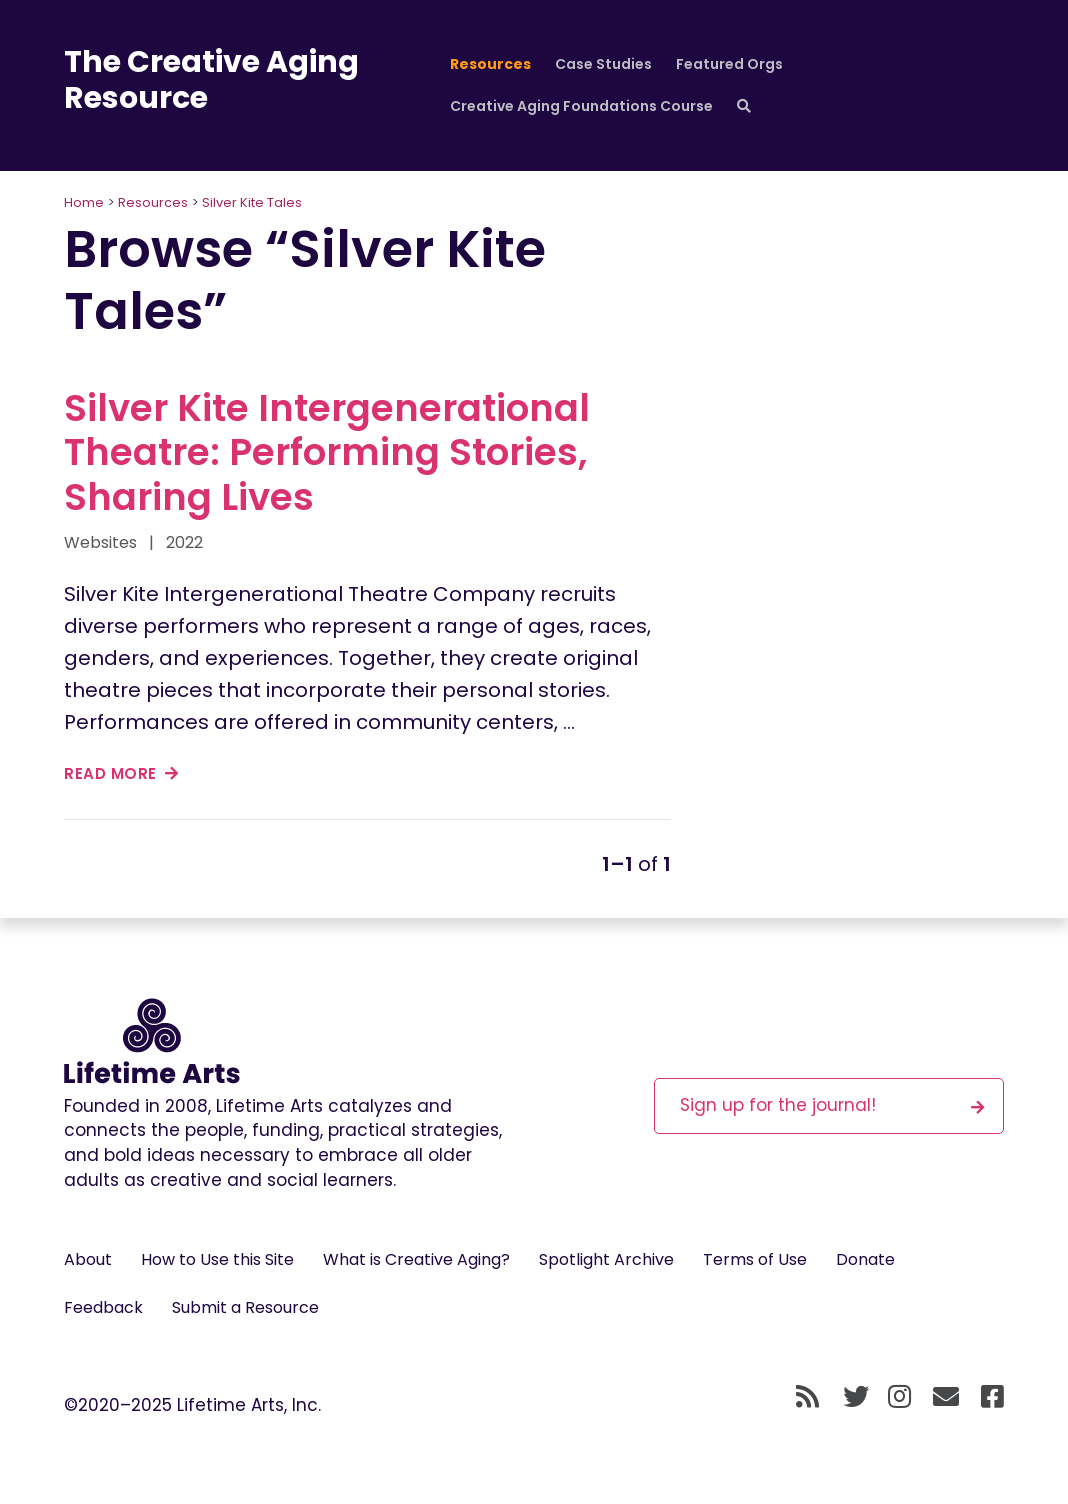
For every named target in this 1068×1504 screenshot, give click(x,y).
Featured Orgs (729, 64)
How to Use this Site (217, 1259)
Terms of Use (755, 1259)
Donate (865, 1259)
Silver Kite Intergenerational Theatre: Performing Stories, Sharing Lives (327, 452)
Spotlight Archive (606, 1259)
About (88, 1259)
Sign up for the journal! (832, 1104)
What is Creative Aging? (416, 1259)
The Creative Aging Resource (211, 80)
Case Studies (603, 64)
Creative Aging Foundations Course (581, 106)
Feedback (103, 1307)
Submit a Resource (245, 1307)
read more (121, 773)
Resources (490, 64)
